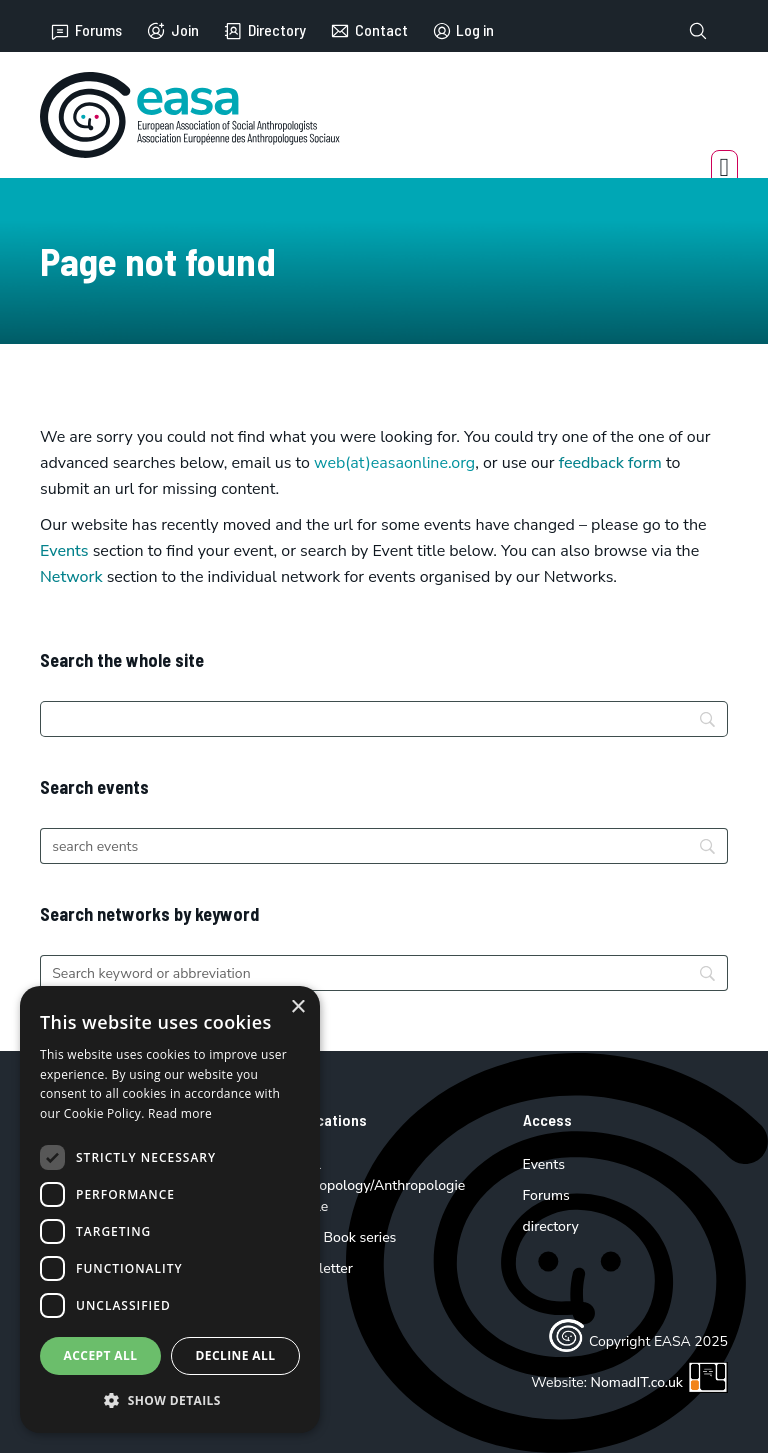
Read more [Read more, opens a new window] (180, 1113)
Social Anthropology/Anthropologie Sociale (374, 1185)
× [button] (297, 1007)
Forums (86, 31)
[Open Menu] (725, 168)
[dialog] (170, 1209)
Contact (369, 31)
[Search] (384, 719)
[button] (170, 1400)
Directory (264, 31)
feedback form (610, 463)
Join (172, 31)
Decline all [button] (236, 1355)
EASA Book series (340, 1237)
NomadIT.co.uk (659, 1382)
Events (64, 551)
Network (71, 577)
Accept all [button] (101, 1355)
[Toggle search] (698, 31)
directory (551, 1226)
